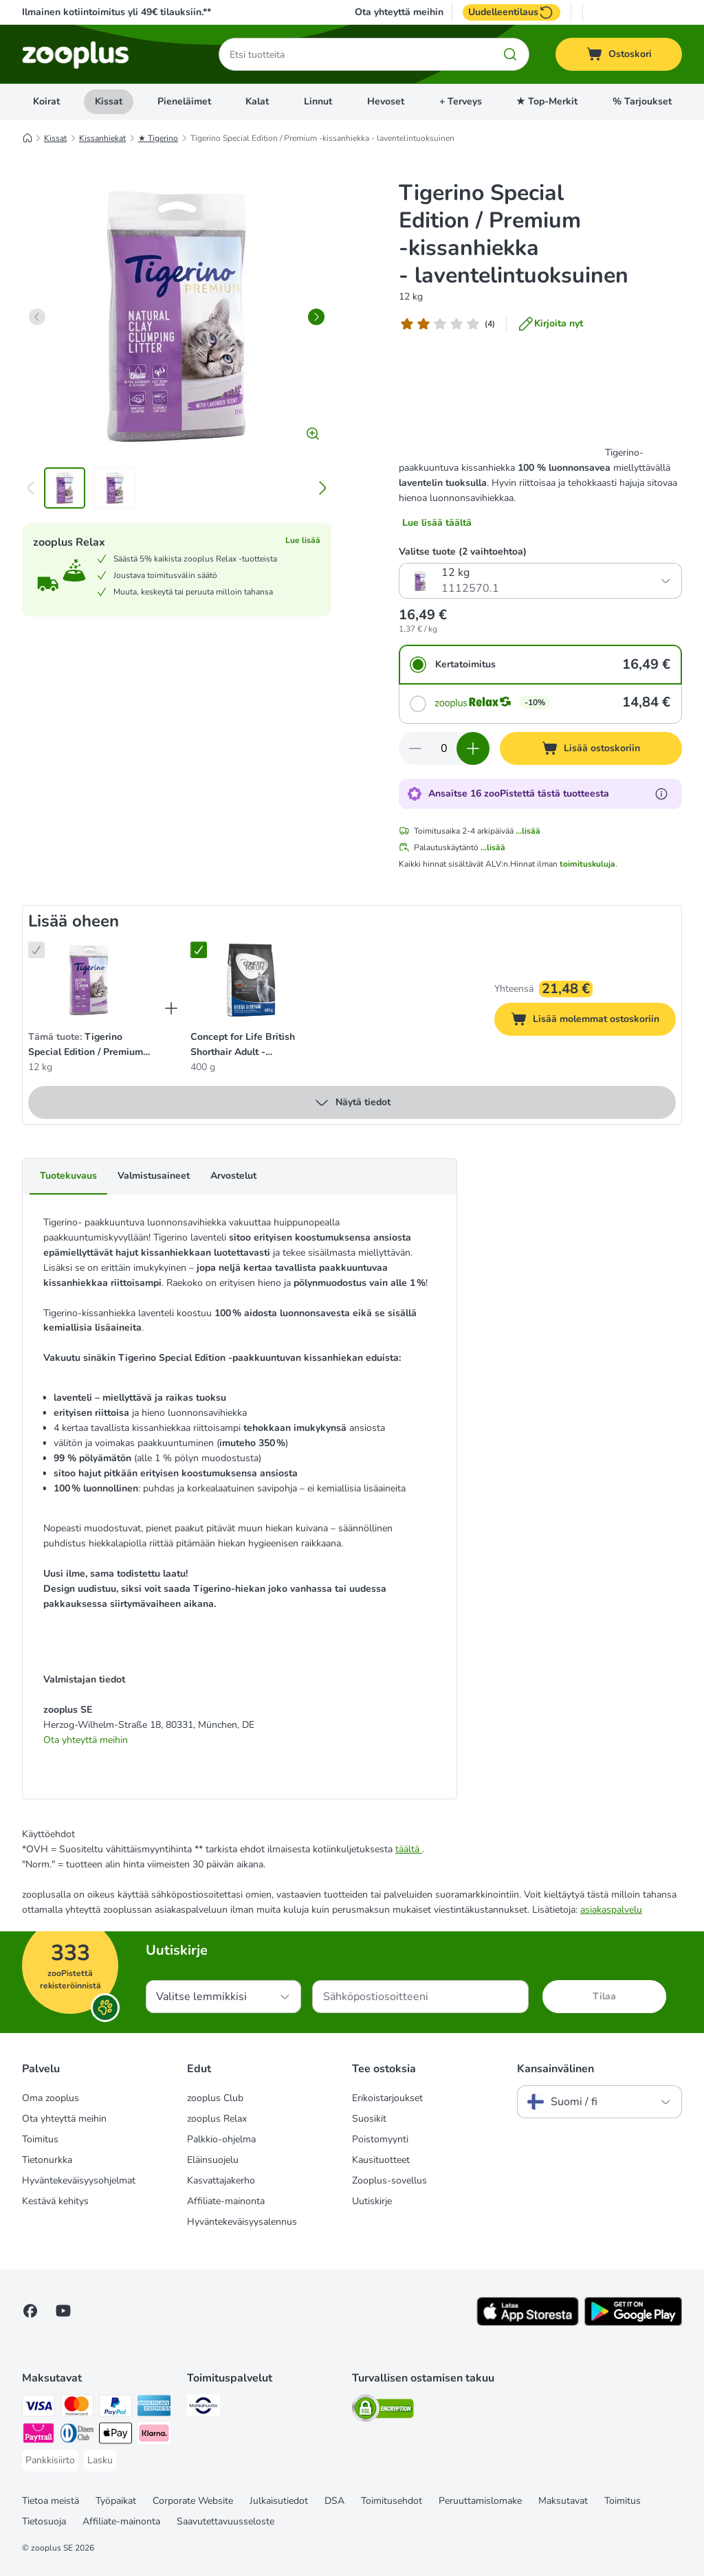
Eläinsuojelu (213, 2159)
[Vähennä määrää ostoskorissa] (415, 748)
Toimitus (40, 2139)
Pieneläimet (184, 101)
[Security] (383, 2411)
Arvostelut (233, 1175)
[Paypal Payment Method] (115, 2408)
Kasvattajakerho (221, 2180)
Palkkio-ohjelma (221, 2139)
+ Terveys (460, 101)
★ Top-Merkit (547, 101)
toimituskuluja (587, 863)
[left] (37, 317)
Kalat (257, 101)
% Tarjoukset (642, 101)
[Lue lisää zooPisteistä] (661, 793)
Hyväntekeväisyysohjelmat (78, 2180)
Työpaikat (116, 2500)
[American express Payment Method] (154, 2408)
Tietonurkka (47, 2159)
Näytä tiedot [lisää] (352, 1102)
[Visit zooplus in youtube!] (63, 2310)
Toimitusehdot (391, 2500)
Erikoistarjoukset (387, 2098)
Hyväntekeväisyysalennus (242, 2221)
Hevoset (385, 101)
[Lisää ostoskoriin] (591, 748)
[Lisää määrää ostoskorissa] (473, 748)
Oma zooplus (50, 2098)
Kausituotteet (381, 2159)
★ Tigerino (158, 138)
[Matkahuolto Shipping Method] (203, 2408)
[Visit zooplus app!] (527, 2322)
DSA (334, 2500)
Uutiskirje (372, 2201)
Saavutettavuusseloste (225, 2521)
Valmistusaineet (154, 1175)
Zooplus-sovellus (389, 2180)
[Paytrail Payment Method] (38, 2435)
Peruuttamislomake (480, 2500)
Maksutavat (563, 2500)
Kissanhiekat (102, 138)
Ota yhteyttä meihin (399, 12)
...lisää (528, 830)
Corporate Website (193, 2500)
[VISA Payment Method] (38, 2408)
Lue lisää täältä (437, 522)
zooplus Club (215, 2098)
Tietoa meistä (50, 2500)
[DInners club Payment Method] (77, 2435)
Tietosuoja (44, 2521)
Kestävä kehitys (55, 2201)
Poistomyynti (380, 2139)
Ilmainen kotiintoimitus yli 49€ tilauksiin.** (116, 12)
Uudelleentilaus (511, 12)
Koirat (46, 101)
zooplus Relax (217, 2118)
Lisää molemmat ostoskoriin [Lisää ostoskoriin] (593, 1021)
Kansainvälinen (555, 2068)
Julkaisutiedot (279, 2500)
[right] (316, 317)
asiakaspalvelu (611, 1909)
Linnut (318, 101)
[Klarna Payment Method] (154, 2435)
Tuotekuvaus (68, 1175)
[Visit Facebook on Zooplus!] (30, 2310)
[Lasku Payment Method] (100, 2460)
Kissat (108, 101)
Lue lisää (302, 540)
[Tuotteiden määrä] (444, 748)
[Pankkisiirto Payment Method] (50, 2460)
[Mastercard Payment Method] (77, 2408)
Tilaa (604, 1996)
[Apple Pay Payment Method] (115, 2435)
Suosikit (369, 2118)
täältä (408, 1849)
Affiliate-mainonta (226, 2201)
